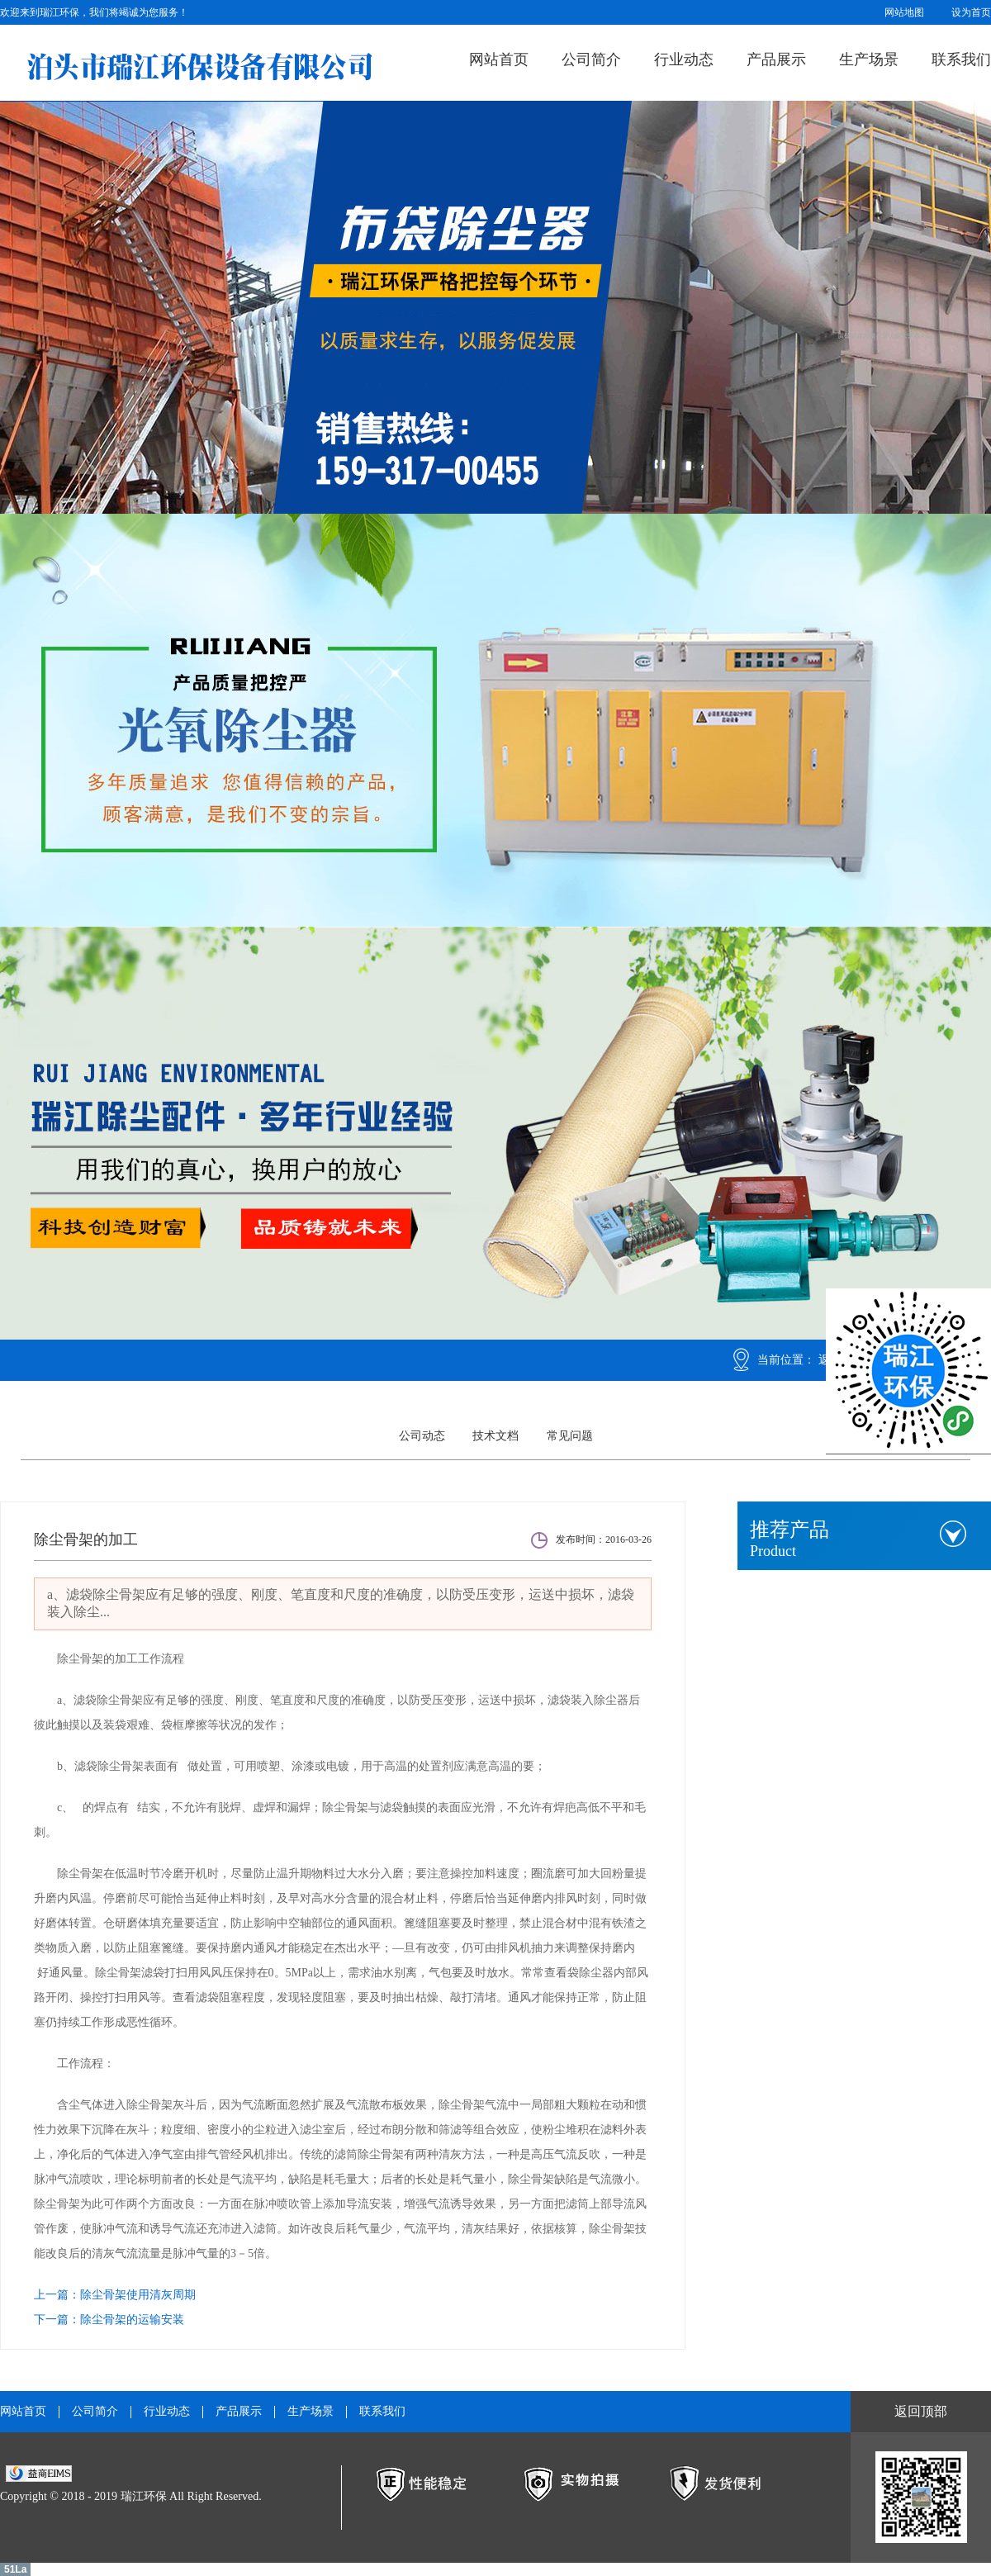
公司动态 (422, 1436)
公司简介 (591, 59)
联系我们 (961, 59)
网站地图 (904, 12)
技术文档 (495, 1436)
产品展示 (776, 59)
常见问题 (570, 1436)
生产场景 (869, 59)
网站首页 (499, 59)
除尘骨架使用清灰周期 (138, 2295)
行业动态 (684, 59)
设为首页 (971, 12)
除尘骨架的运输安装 (132, 2319)
